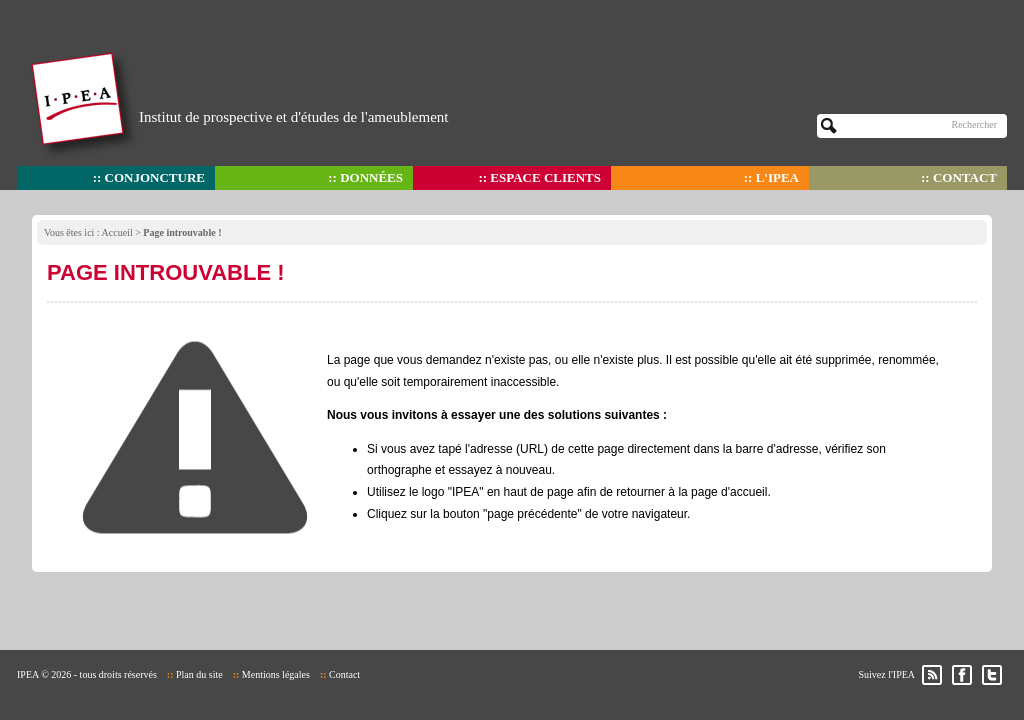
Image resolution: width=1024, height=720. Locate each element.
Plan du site (199, 674)
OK (829, 126)
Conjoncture (155, 177)
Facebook (962, 675)
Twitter (992, 675)
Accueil (117, 232)
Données (371, 177)
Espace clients (545, 177)
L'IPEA (777, 177)
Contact (965, 177)
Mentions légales (276, 674)
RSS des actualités (932, 675)
